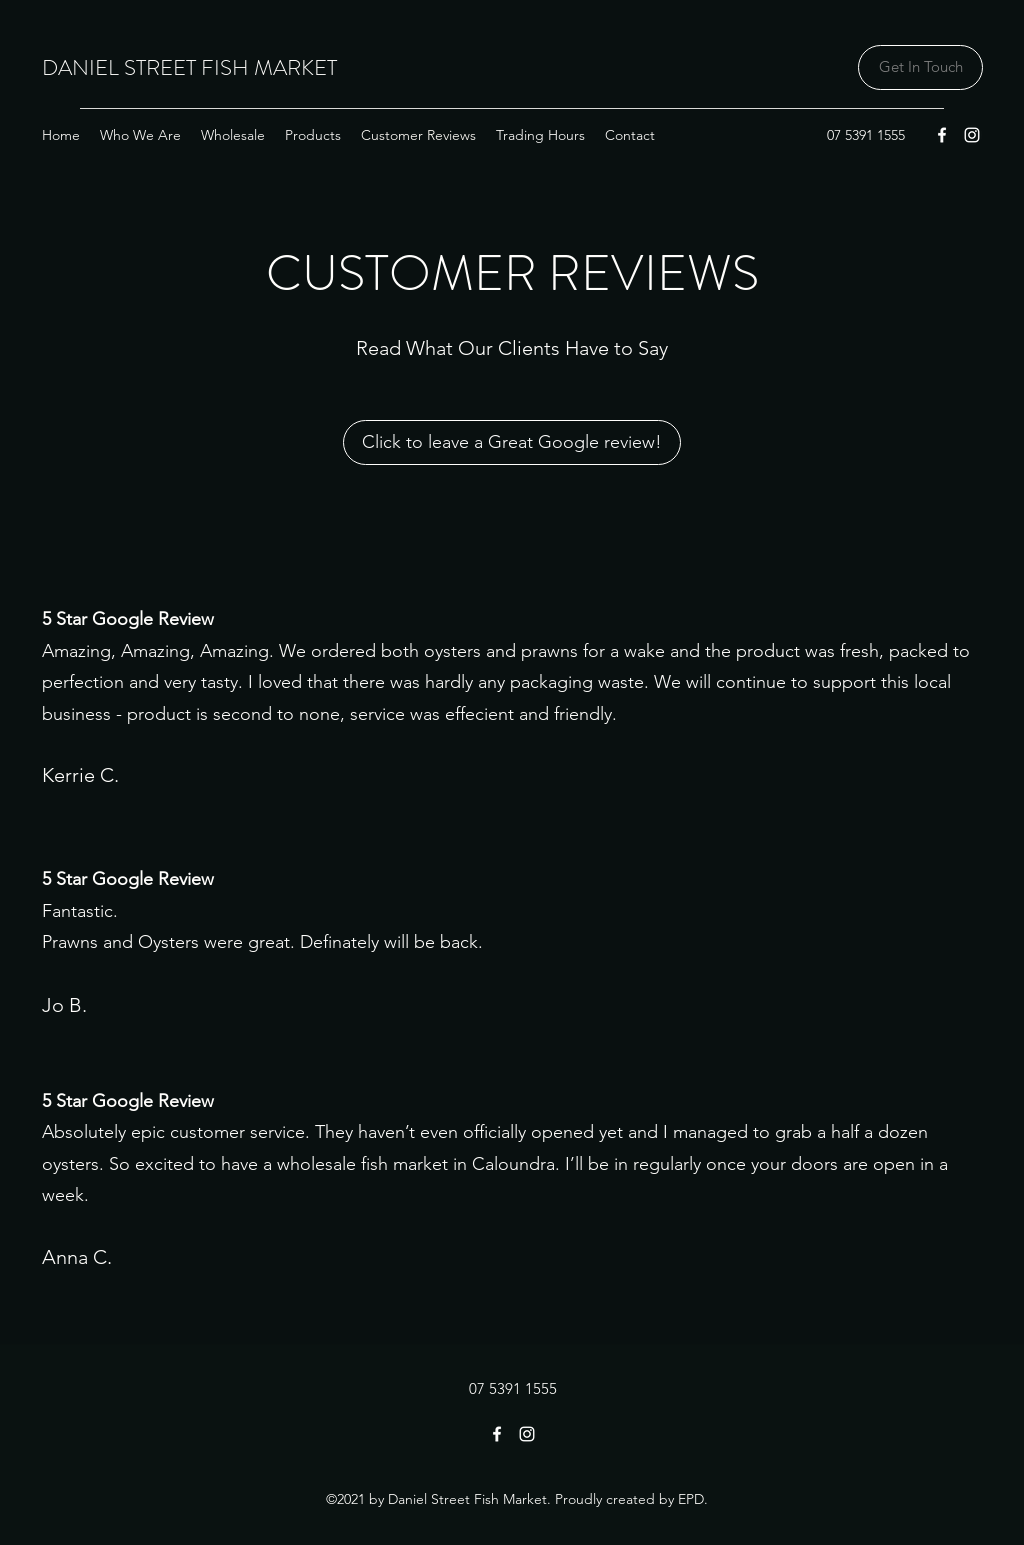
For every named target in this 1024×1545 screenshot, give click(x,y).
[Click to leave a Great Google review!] (512, 442)
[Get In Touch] (920, 67)
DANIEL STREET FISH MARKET (189, 67)
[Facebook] (942, 135)
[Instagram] (972, 135)
